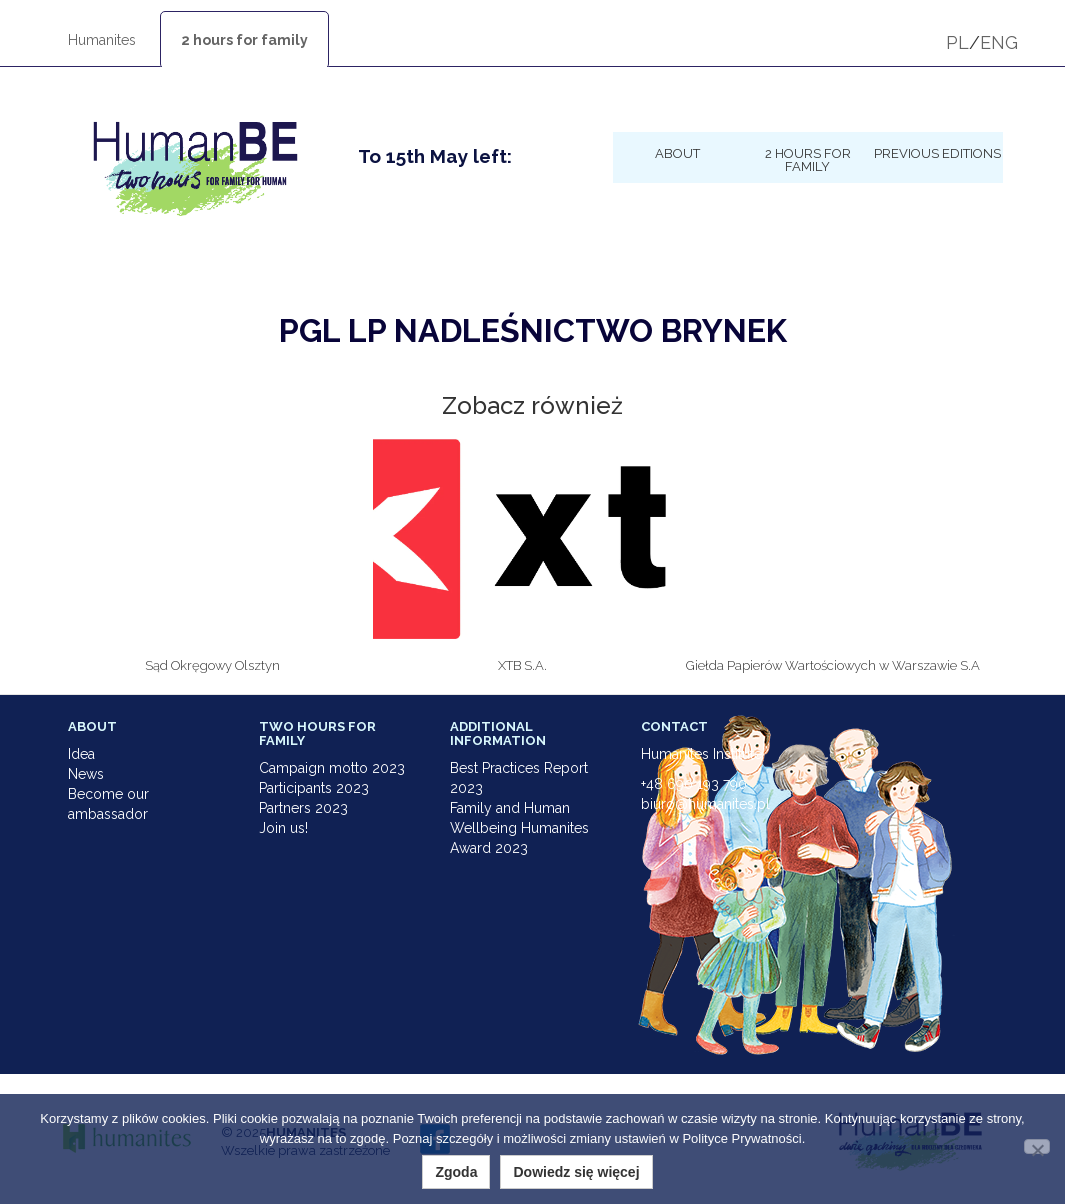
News (86, 774)
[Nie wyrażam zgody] (1037, 1146)
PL (957, 42)
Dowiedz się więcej (576, 1172)
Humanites (102, 40)
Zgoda (456, 1172)
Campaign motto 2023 (332, 768)
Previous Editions (937, 153)
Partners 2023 (303, 808)
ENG (999, 42)
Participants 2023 (314, 788)
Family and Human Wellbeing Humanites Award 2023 (519, 828)
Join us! (283, 828)
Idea (81, 754)
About (677, 153)
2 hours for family (244, 40)
